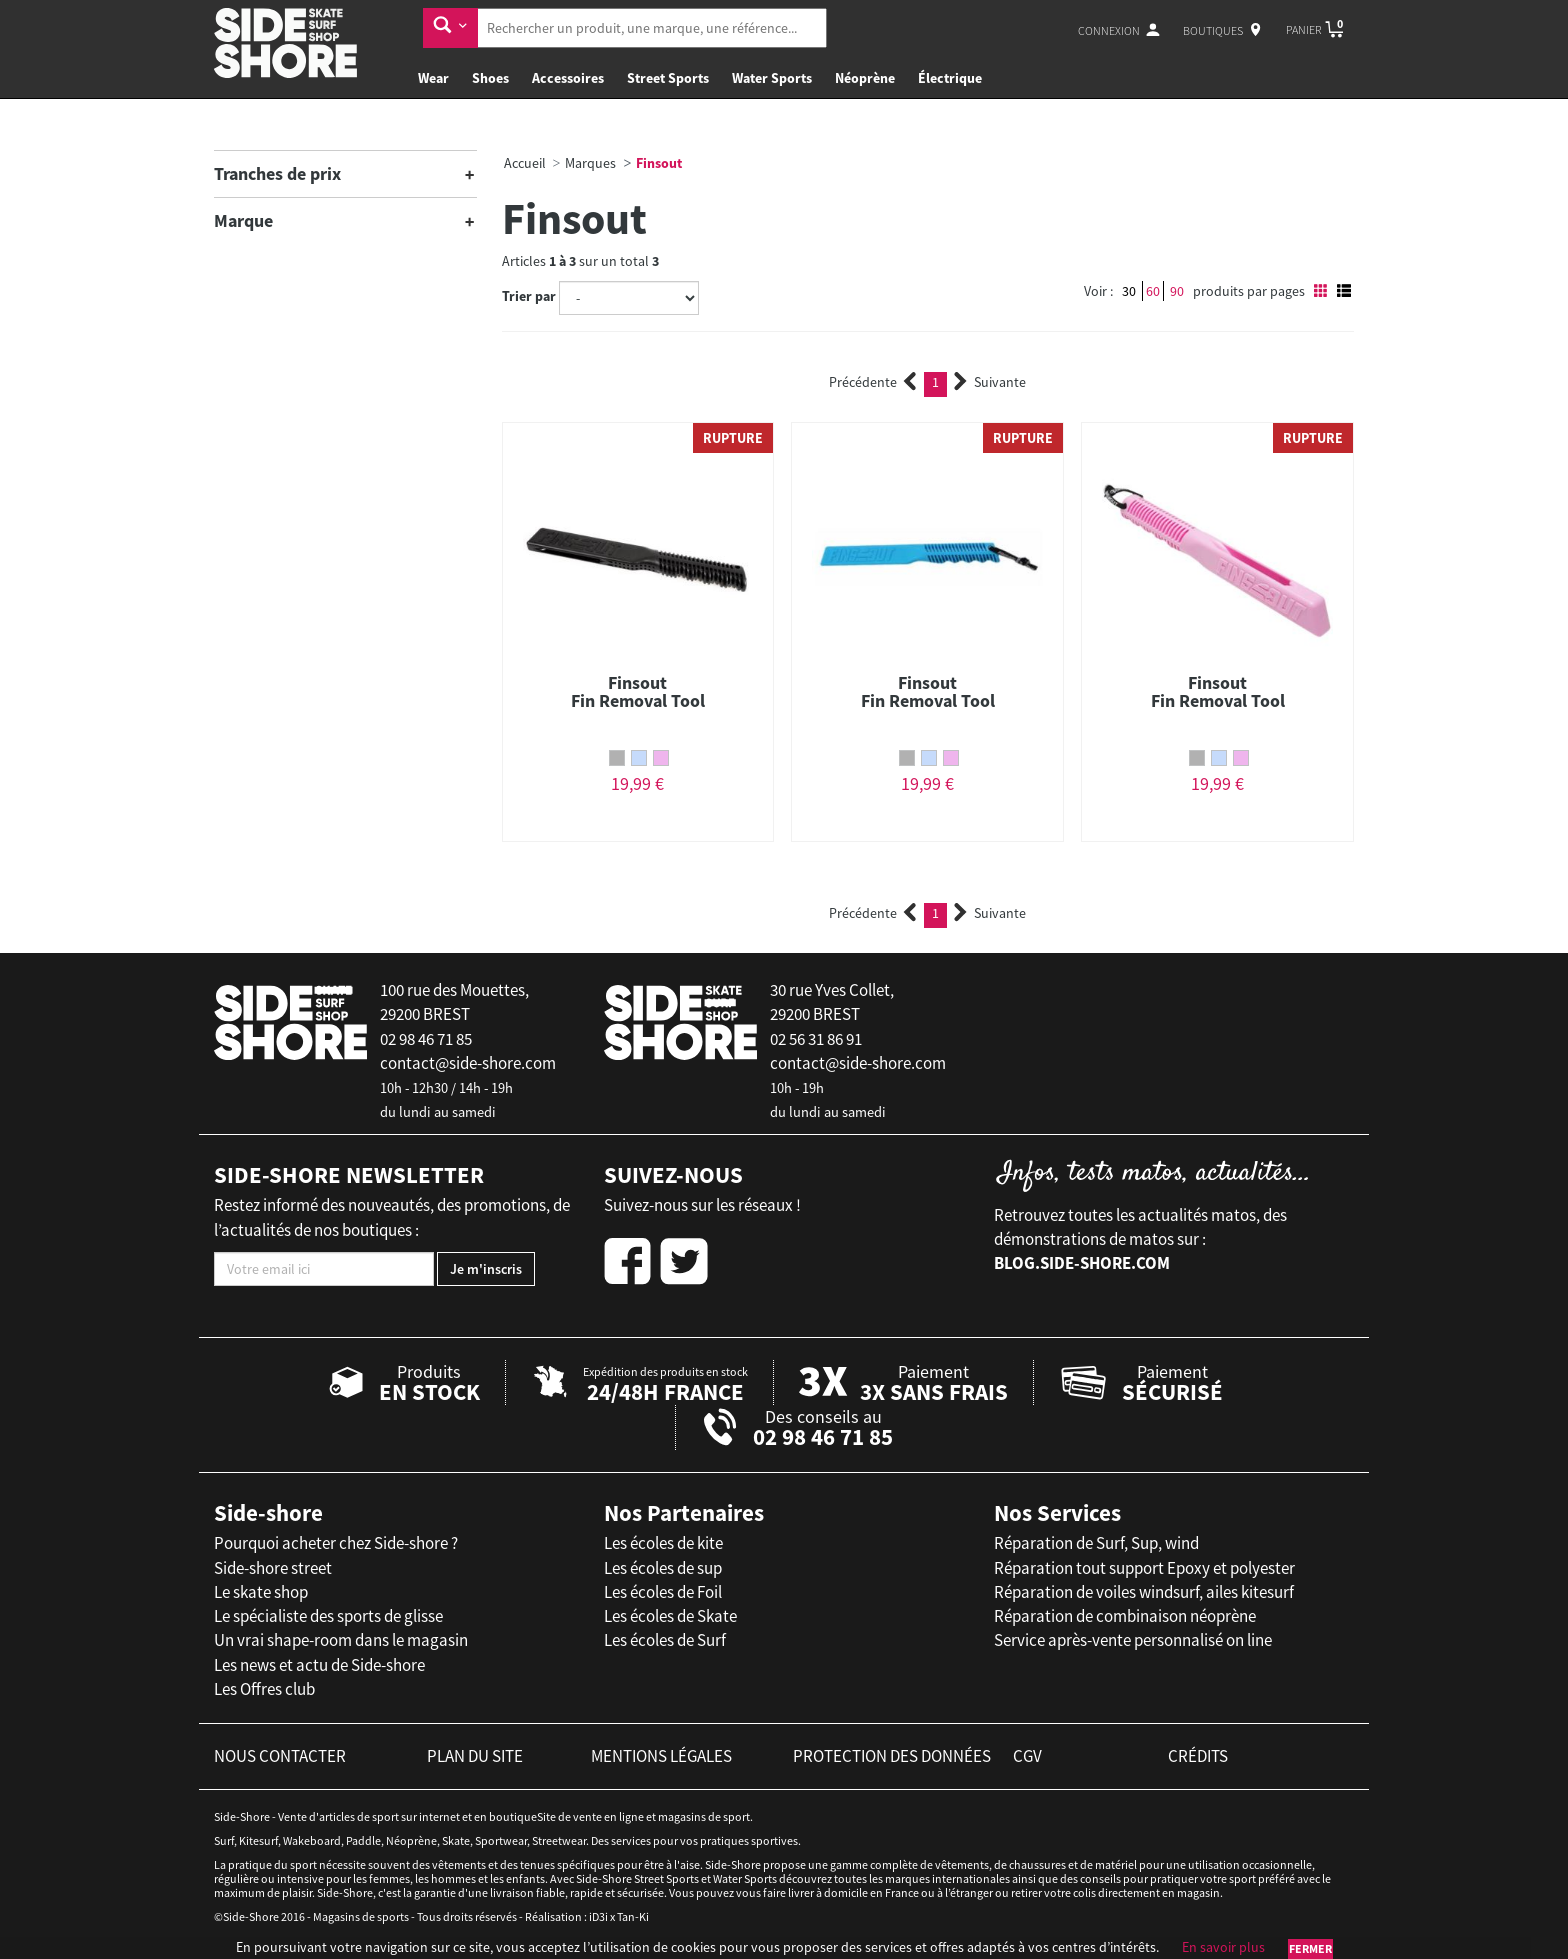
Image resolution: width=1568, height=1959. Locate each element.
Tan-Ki (633, 1916)
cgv (1027, 1756)
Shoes (490, 78)
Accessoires (568, 78)
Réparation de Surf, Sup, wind (1096, 1543)
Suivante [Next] (990, 382)
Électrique (950, 78)
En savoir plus (1223, 1947)
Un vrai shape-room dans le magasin (341, 1640)
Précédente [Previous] (873, 382)
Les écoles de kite (663, 1543)
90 (1177, 291)
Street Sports (668, 78)
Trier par (529, 296)
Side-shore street (273, 1568)
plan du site (475, 1756)
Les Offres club (264, 1689)
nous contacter (280, 1756)
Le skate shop (261, 1592)
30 (1129, 291)
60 (1153, 291)
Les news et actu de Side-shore (319, 1665)
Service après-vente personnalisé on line (1133, 1640)
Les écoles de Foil (663, 1592)
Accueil (525, 163)
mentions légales (661, 1756)
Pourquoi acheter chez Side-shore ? (336, 1543)
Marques (590, 163)
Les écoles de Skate (670, 1616)
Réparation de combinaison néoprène (1125, 1616)
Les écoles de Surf (665, 1640)
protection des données (892, 1756)
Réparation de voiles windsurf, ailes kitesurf (1144, 1592)
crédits (1198, 1756)
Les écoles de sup (663, 1568)
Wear (433, 78)
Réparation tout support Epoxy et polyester (1144, 1568)
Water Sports (772, 78)
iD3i (598, 1916)
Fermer (1310, 1948)
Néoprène (865, 78)
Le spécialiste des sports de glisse (328, 1616)
